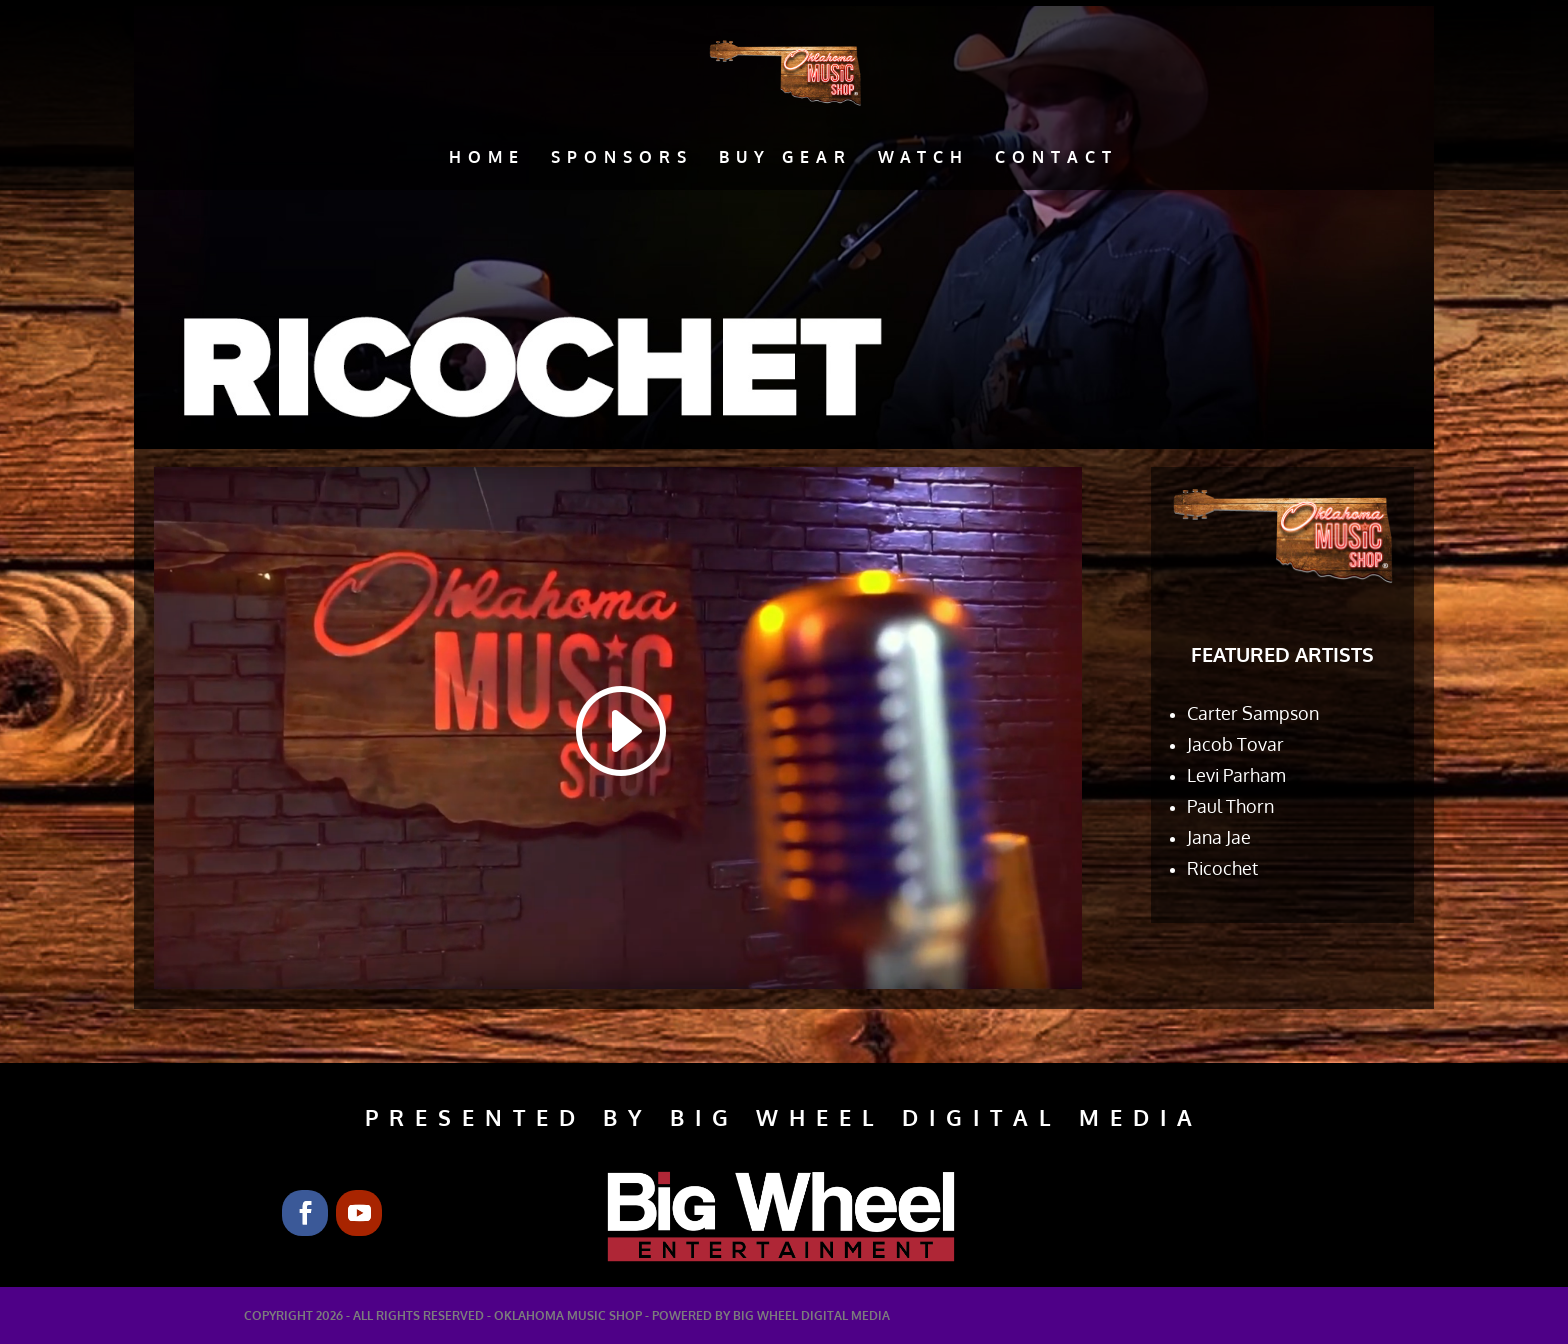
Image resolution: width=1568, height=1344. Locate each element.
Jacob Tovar (1235, 744)
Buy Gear (785, 158)
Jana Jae (1219, 837)
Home (487, 158)
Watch (923, 158)
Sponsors (622, 158)
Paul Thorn (1230, 806)
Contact (1056, 158)
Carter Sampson (1253, 713)
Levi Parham (1236, 775)
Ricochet (1222, 868)
